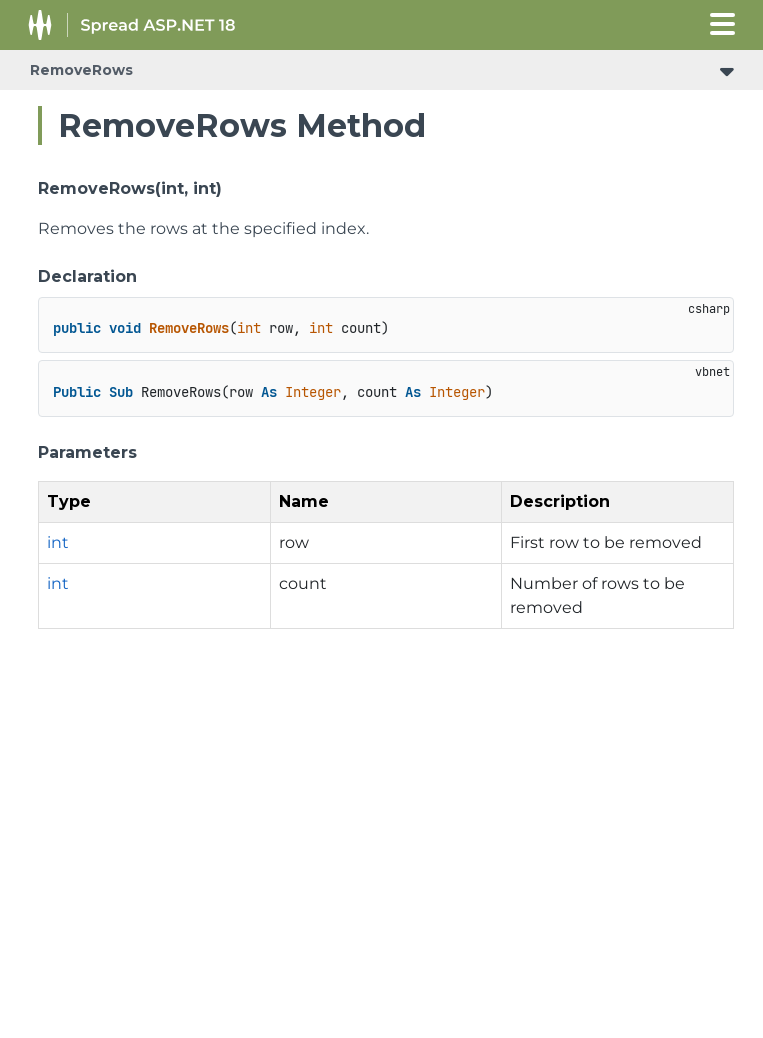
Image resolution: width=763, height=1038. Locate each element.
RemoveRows (81, 70)
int (58, 542)
